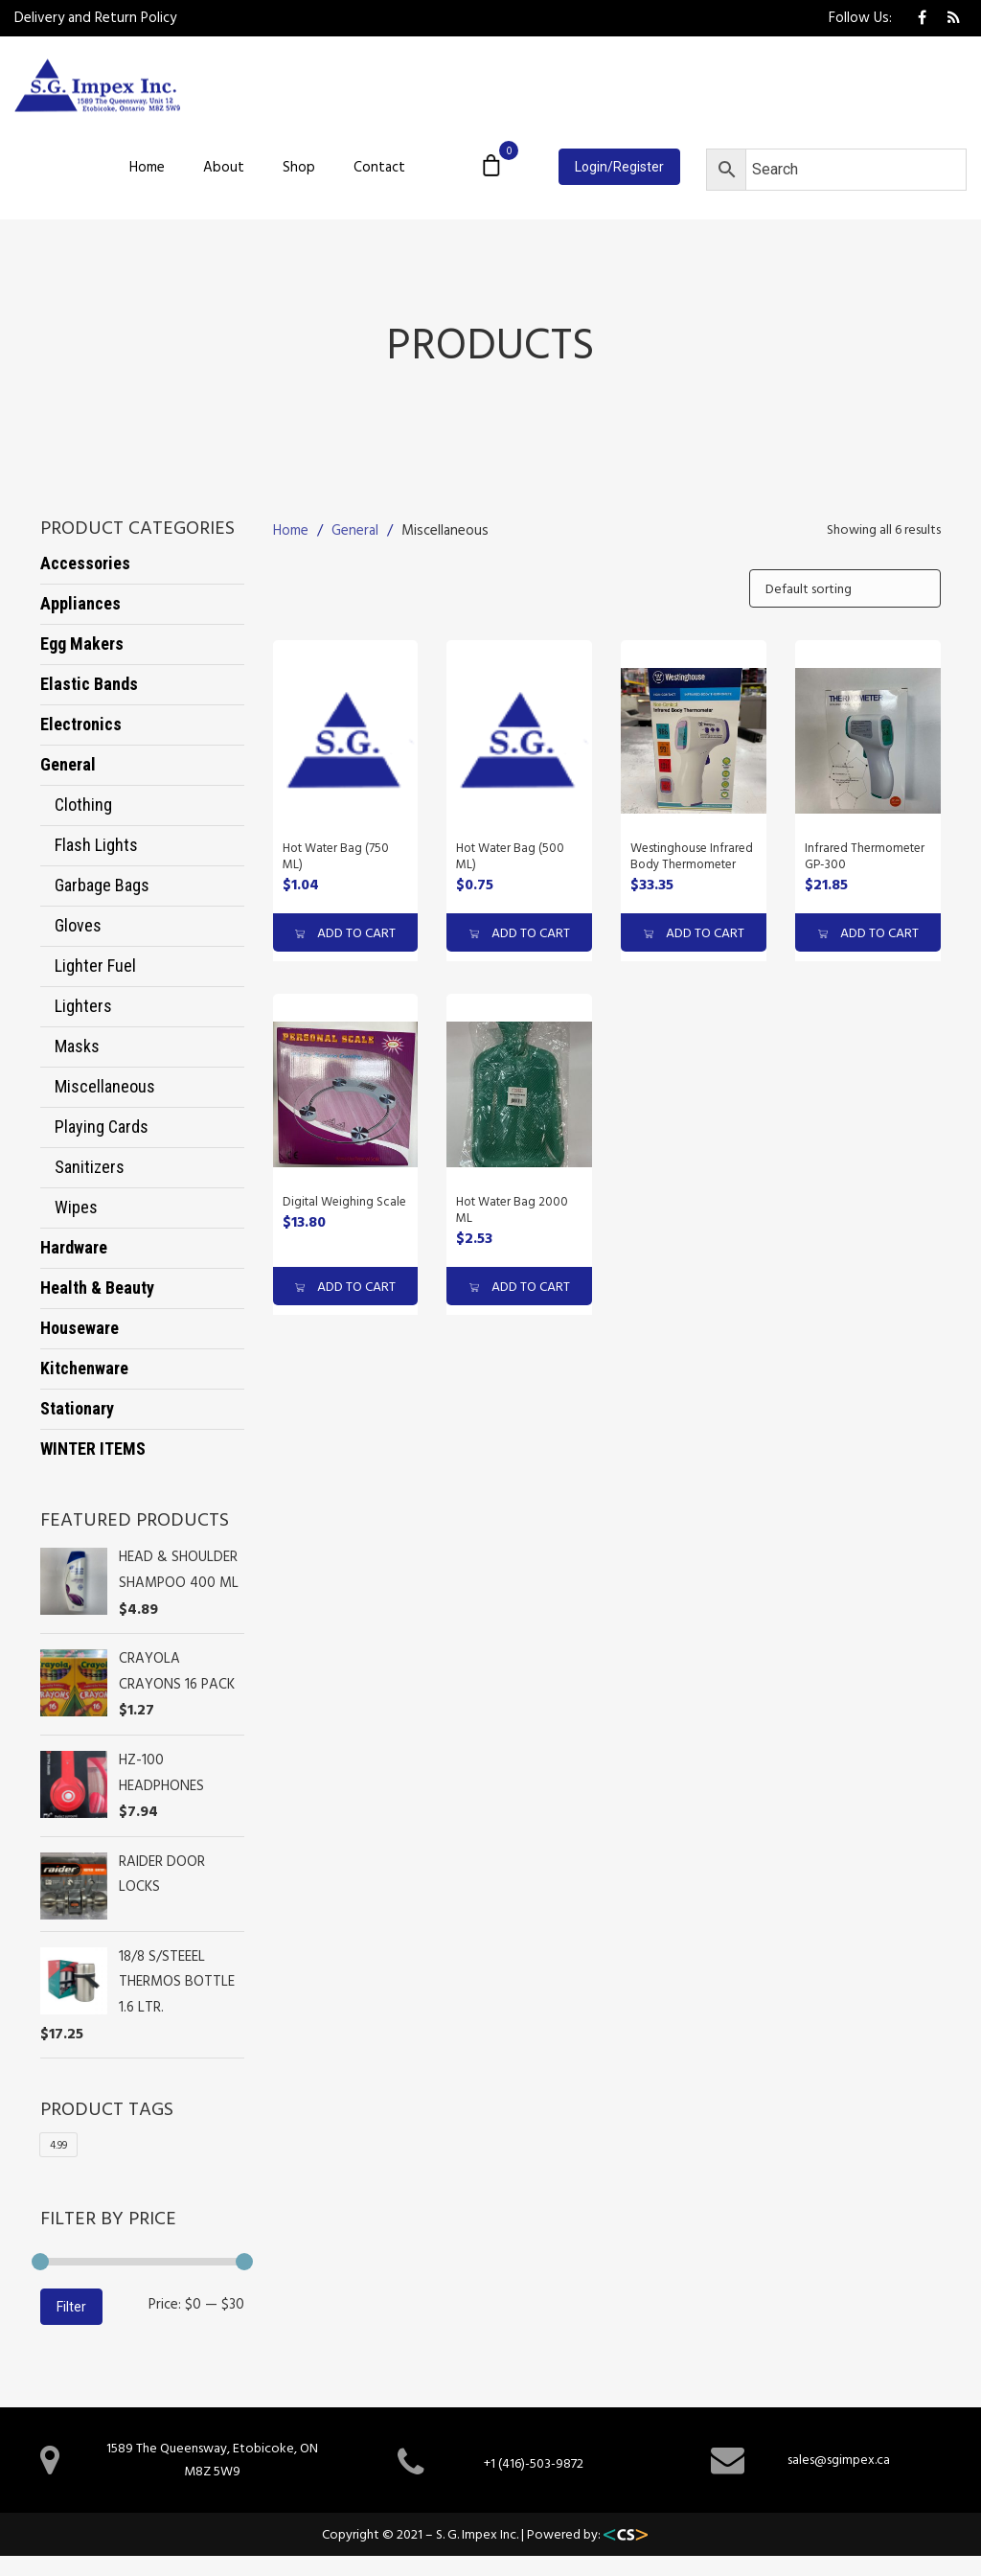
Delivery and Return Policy (95, 17)
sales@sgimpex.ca (838, 2459)
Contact (379, 166)
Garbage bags (102, 885)
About (223, 166)
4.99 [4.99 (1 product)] (58, 2144)
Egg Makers (82, 643)
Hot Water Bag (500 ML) (510, 855)
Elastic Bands (89, 684)
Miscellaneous (105, 1086)
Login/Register (619, 166)
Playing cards (101, 1126)
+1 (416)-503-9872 (533, 2462)
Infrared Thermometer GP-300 (864, 855)
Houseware (79, 1328)
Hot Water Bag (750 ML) (336, 855)
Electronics (81, 724)
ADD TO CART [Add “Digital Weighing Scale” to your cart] (345, 1286)
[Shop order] (845, 588)
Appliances (80, 603)
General (68, 764)
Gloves (78, 925)
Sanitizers (90, 1167)
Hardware (73, 1247)
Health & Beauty (97, 1287)
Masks (77, 1046)
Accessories (85, 563)
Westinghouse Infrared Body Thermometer (691, 855)
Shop (299, 166)
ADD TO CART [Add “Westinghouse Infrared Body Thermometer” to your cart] (694, 932)
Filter (71, 2306)
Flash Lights (96, 845)
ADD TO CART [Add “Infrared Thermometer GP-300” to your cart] (868, 932)
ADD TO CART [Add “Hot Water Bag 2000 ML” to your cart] (519, 1286)
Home (147, 166)
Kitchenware (84, 1368)
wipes (76, 1207)
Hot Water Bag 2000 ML (512, 1209)
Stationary (77, 1408)
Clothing (83, 804)
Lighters (83, 1006)
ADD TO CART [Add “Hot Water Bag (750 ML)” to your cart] (345, 932)
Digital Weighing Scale (344, 1200)
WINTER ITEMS (93, 1448)
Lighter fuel (95, 965)
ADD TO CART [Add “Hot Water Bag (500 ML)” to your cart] (519, 932)
